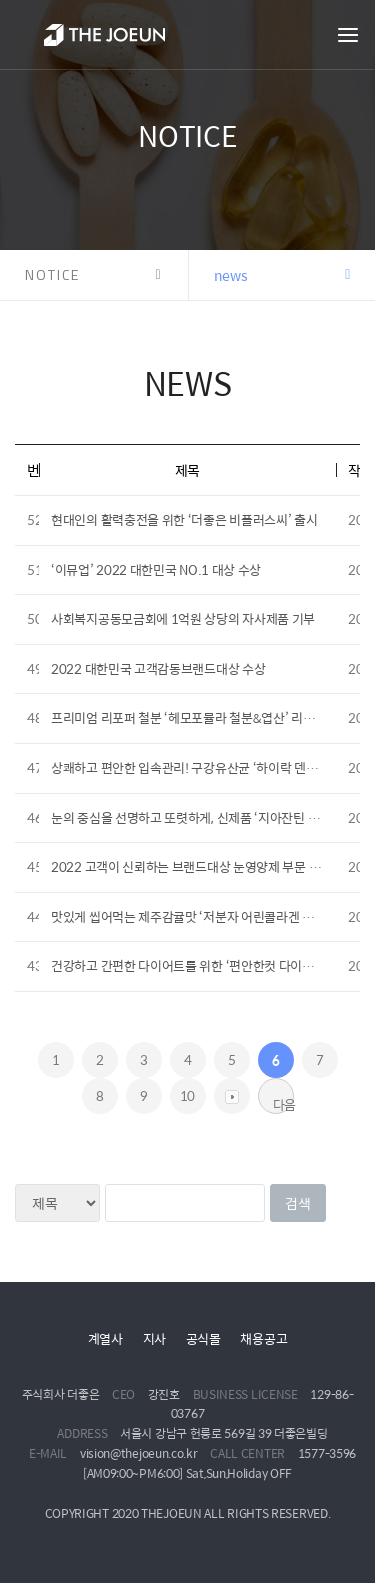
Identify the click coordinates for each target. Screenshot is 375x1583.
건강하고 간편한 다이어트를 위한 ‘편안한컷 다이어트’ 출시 (203, 965)
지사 (154, 1338)
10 (187, 1095)
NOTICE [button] (52, 274)
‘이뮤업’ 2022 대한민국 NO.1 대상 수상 (156, 569)
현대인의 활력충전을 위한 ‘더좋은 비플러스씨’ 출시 (184, 519)
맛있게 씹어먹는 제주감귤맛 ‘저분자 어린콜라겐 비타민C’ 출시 (213, 916)
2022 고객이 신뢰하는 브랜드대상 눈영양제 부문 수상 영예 (204, 866)
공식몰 (203, 1338)
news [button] (231, 275)
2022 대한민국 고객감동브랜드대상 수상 (158, 668)
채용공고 (263, 1338)
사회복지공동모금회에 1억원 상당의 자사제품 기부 (183, 618)
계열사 (105, 1338)
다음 (283, 1104)
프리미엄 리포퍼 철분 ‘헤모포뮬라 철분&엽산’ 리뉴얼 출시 (201, 717)
